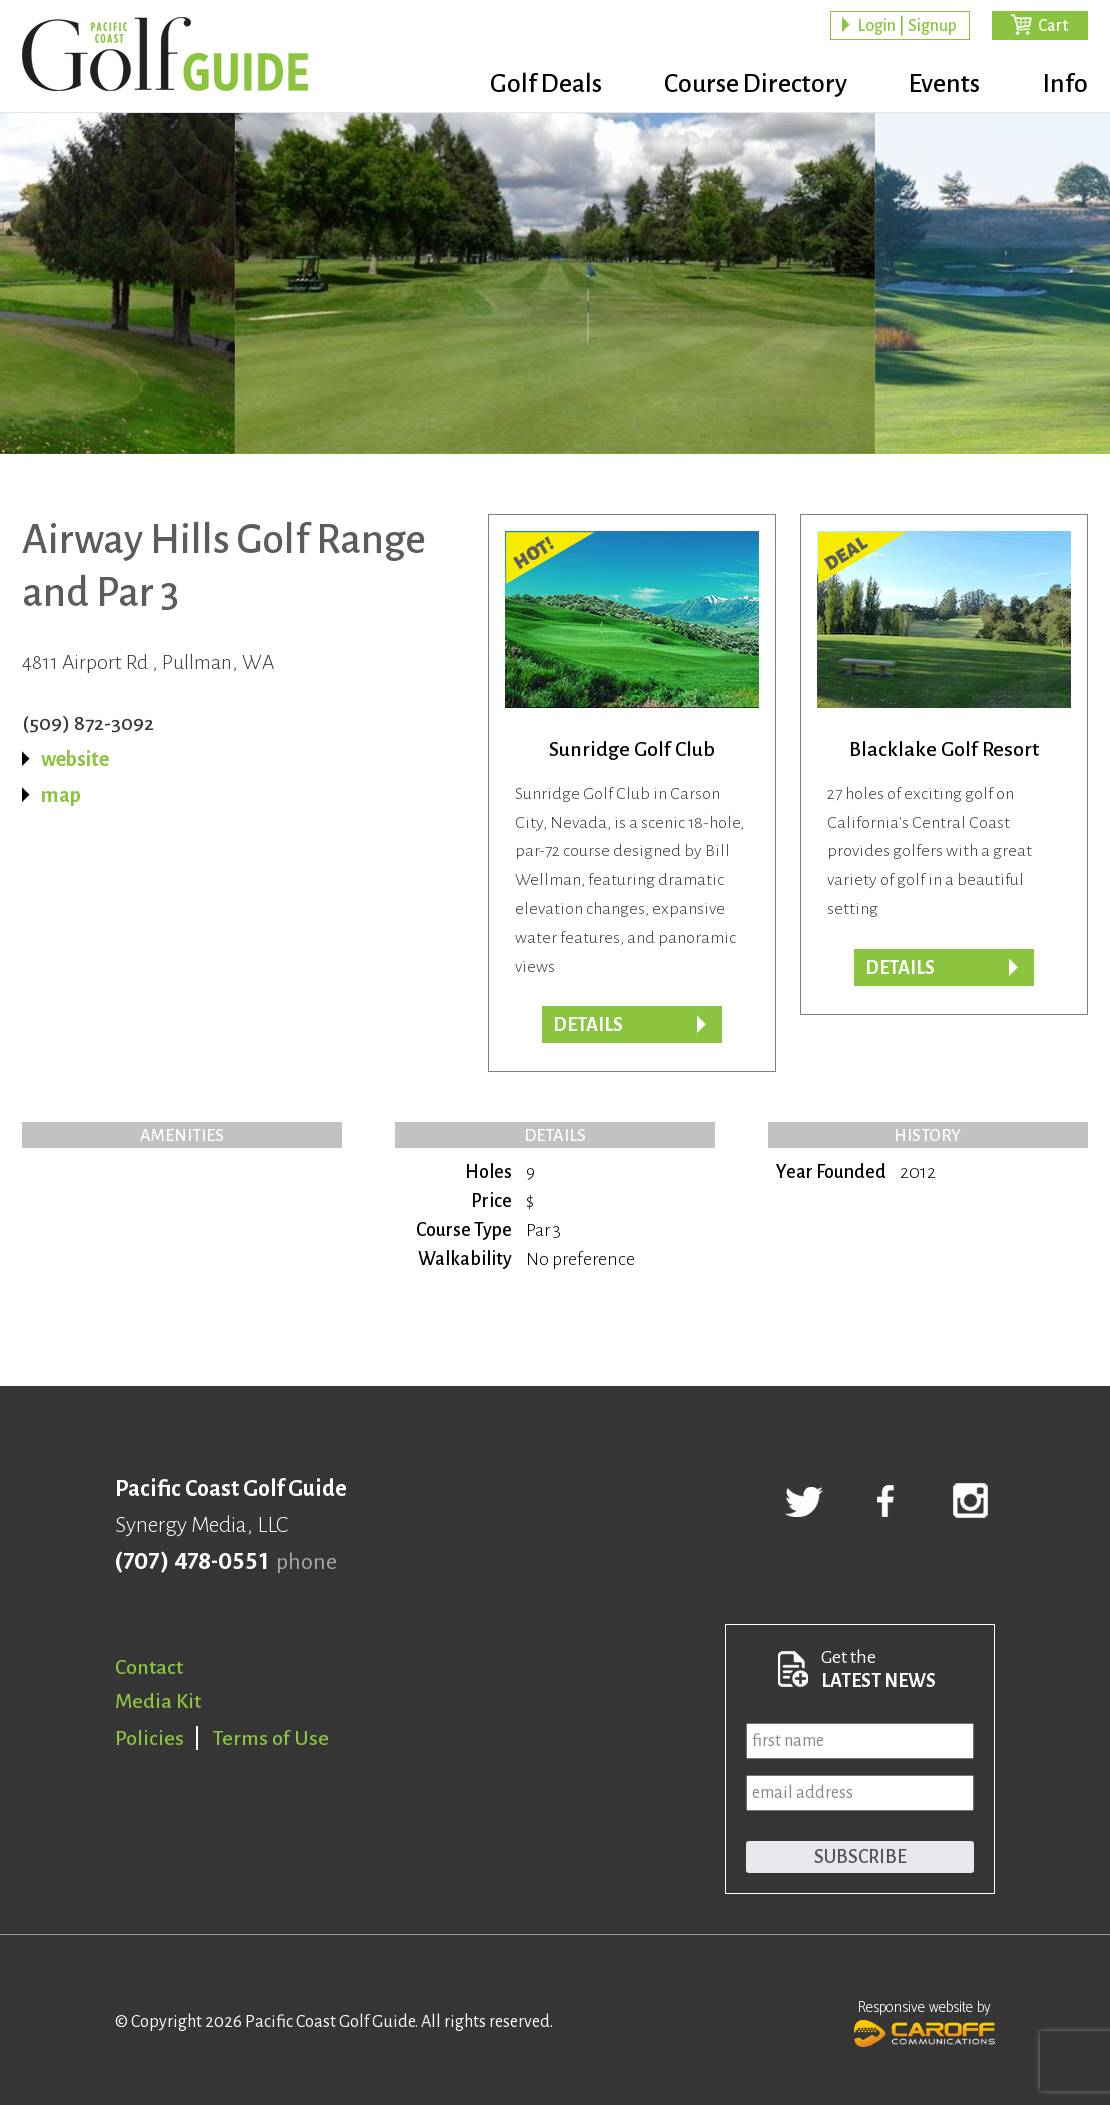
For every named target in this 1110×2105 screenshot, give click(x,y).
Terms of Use (271, 1738)
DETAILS (900, 968)
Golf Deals (534, 85)
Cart (1053, 26)
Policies (149, 1738)
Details (588, 1025)
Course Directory (747, 85)
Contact (149, 1667)
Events (941, 85)
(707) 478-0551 (191, 1562)
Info (1065, 85)
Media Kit (158, 1701)
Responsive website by (924, 2021)
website (75, 759)
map (61, 795)
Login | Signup (907, 26)
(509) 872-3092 (88, 723)
